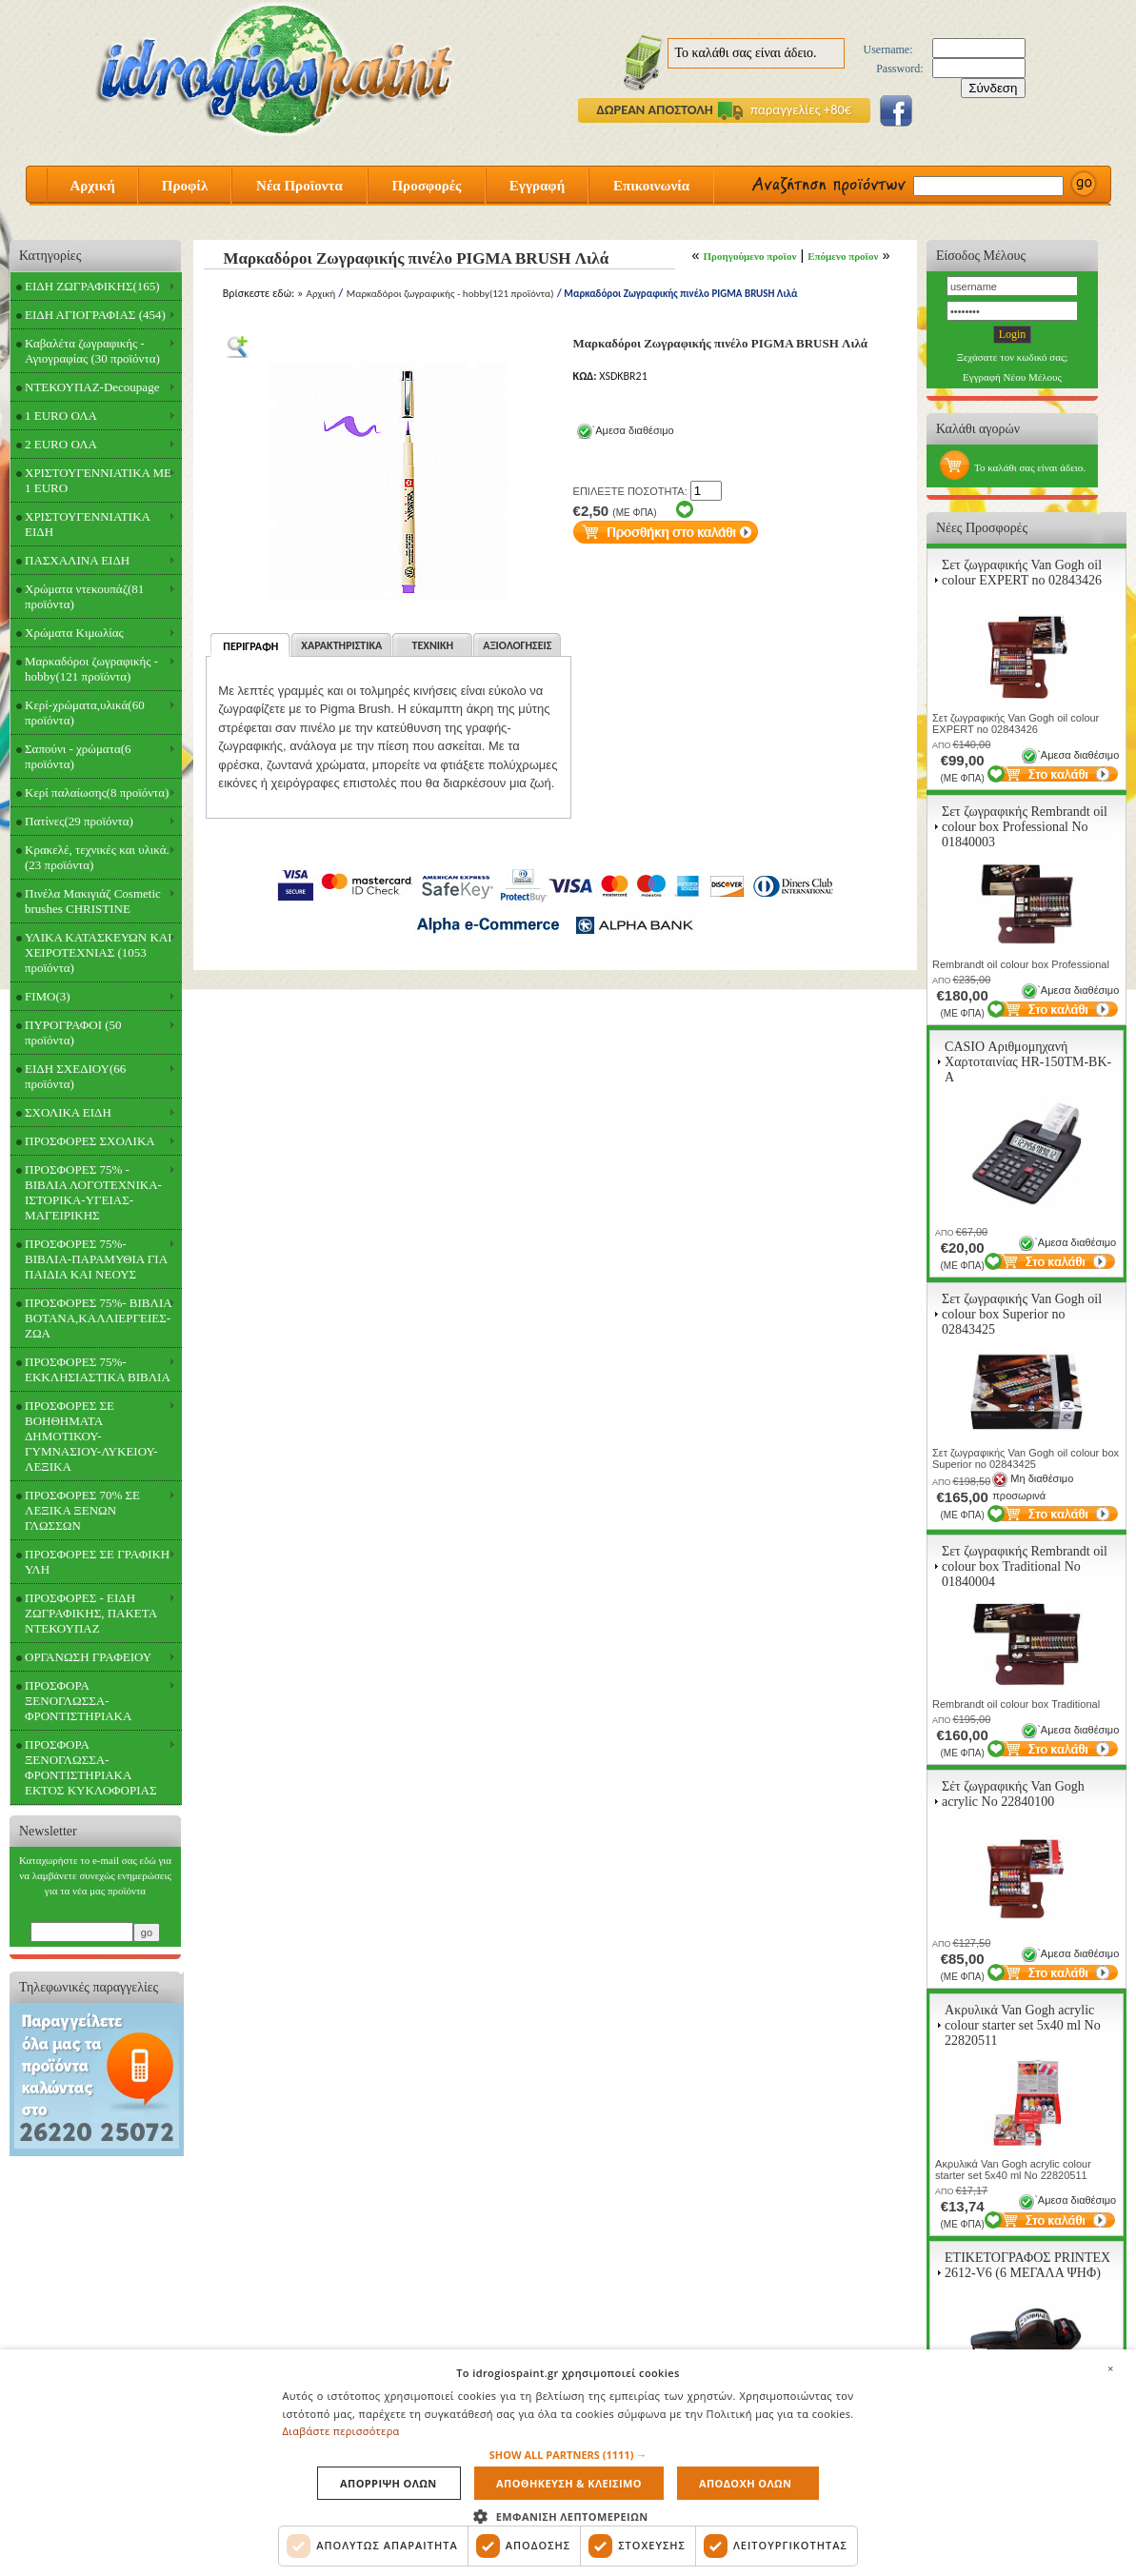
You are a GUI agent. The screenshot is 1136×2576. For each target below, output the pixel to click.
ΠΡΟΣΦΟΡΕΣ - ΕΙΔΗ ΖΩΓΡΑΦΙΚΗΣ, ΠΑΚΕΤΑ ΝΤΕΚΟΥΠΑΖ (91, 1613)
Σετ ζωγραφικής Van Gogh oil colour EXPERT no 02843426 (1022, 572)
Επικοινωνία (651, 185)
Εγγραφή (537, 185)
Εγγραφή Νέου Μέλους (1012, 377)
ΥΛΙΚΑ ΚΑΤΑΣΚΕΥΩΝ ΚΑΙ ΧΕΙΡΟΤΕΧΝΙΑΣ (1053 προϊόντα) (98, 952)
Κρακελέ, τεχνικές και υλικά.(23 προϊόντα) (97, 857)
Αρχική (92, 185)
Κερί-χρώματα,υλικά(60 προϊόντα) (85, 712)
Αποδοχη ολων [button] (745, 2483)
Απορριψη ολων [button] (388, 2483)
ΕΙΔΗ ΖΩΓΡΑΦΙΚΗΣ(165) (92, 286)
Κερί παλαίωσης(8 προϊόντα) (97, 792)
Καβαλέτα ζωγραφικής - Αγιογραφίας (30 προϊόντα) (92, 351)
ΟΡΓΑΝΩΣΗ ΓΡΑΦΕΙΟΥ (88, 1657)
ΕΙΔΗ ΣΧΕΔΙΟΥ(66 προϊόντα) (75, 1076)
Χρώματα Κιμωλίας (74, 632)
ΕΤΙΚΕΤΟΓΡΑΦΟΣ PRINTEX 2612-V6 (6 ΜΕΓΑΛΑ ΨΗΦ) (1027, 2265)
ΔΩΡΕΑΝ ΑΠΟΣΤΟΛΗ (655, 109)
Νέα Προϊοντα (299, 185)
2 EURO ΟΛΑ (61, 444)
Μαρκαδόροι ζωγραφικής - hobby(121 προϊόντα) (91, 669)
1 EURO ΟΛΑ (61, 415)
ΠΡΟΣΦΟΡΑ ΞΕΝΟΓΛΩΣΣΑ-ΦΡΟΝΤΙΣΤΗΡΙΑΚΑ (78, 1700)
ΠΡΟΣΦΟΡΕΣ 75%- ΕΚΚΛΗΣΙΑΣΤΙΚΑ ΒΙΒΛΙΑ (97, 1369)
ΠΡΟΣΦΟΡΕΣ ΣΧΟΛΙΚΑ (90, 1141)
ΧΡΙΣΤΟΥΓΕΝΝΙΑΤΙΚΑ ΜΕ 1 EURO (98, 480)
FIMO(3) (47, 996)
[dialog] (568, 2462)
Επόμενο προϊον (842, 256)
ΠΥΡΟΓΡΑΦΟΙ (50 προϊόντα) (73, 1032)
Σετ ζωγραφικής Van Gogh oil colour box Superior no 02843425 (1022, 1314)
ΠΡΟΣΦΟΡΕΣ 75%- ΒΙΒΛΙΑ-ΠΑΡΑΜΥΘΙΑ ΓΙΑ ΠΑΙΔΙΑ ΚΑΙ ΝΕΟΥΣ (96, 1259)
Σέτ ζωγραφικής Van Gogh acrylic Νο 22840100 (1013, 1794)
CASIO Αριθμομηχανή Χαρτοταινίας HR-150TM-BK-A (1028, 1062)
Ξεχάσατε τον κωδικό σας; (1012, 357)
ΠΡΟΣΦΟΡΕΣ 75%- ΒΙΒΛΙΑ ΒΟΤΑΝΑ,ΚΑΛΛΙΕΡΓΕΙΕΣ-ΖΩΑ (98, 1318)
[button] (568, 2454)
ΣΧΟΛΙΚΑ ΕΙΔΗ (68, 1112)
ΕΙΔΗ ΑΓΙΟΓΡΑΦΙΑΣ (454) (95, 314)
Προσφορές (426, 185)
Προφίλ (185, 185)
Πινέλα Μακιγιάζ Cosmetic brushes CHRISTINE (93, 901)
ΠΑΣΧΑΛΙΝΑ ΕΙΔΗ (77, 560)
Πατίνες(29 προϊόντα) (79, 821)
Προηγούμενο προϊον (750, 256)
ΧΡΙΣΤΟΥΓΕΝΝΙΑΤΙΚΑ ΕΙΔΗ (87, 524)
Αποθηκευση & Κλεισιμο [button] (569, 2483)
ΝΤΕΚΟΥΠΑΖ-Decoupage (92, 387)
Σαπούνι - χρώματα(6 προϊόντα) (78, 756)
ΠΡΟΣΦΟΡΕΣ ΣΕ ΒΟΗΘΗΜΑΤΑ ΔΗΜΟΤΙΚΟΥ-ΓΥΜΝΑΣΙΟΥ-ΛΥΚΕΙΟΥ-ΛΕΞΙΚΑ (91, 1436)
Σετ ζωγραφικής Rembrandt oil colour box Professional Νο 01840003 (1024, 826)
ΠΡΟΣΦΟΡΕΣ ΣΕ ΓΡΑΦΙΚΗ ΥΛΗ (97, 1561)
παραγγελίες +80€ (784, 109)
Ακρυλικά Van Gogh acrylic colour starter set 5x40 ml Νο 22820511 (1023, 2025)
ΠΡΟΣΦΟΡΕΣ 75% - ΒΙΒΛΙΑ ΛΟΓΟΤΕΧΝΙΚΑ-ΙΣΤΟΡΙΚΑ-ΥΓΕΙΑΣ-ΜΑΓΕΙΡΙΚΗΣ (93, 1192)
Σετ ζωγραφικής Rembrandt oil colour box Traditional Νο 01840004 (1024, 1566)
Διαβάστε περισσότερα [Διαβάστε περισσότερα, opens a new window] (341, 2431)
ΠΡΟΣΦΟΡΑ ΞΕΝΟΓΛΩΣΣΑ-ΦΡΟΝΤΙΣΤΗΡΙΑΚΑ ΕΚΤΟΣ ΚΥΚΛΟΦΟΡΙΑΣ (91, 1767)
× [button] (1110, 2368)
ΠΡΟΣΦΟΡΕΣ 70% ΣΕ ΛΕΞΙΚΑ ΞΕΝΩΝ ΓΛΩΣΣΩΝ (82, 1510)
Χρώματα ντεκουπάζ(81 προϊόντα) (84, 596)
